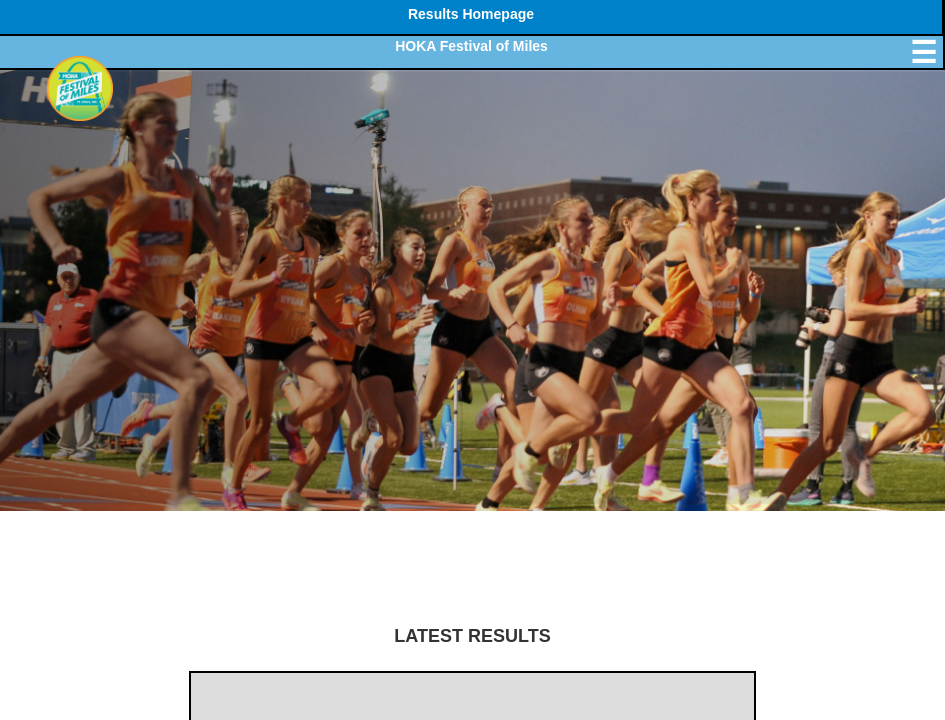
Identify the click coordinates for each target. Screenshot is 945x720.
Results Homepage (471, 14)
